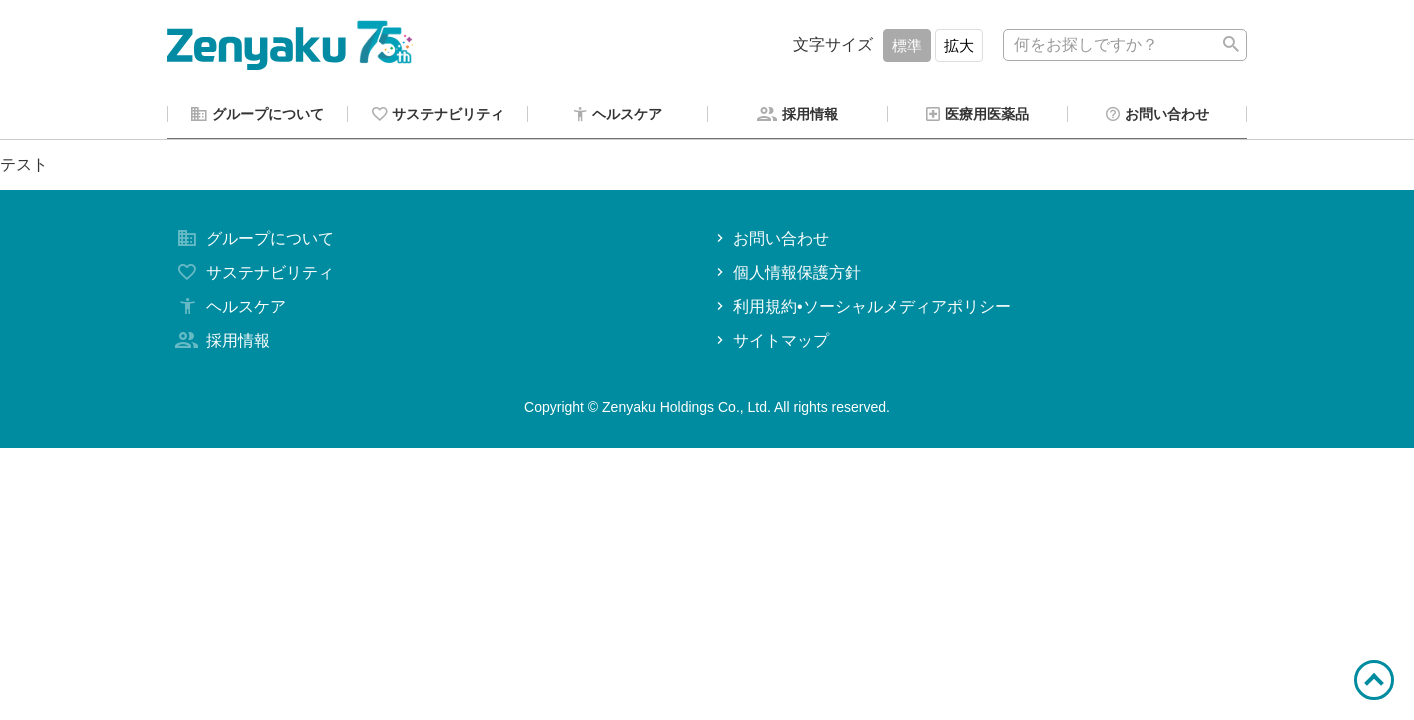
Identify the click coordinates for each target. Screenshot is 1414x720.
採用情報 (221, 343)
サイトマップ (770, 343)
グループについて (253, 241)
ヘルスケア (229, 309)
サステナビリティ (253, 275)
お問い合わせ (770, 241)
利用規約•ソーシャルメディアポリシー (861, 309)
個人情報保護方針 (786, 275)
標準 (907, 45)
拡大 (959, 45)
